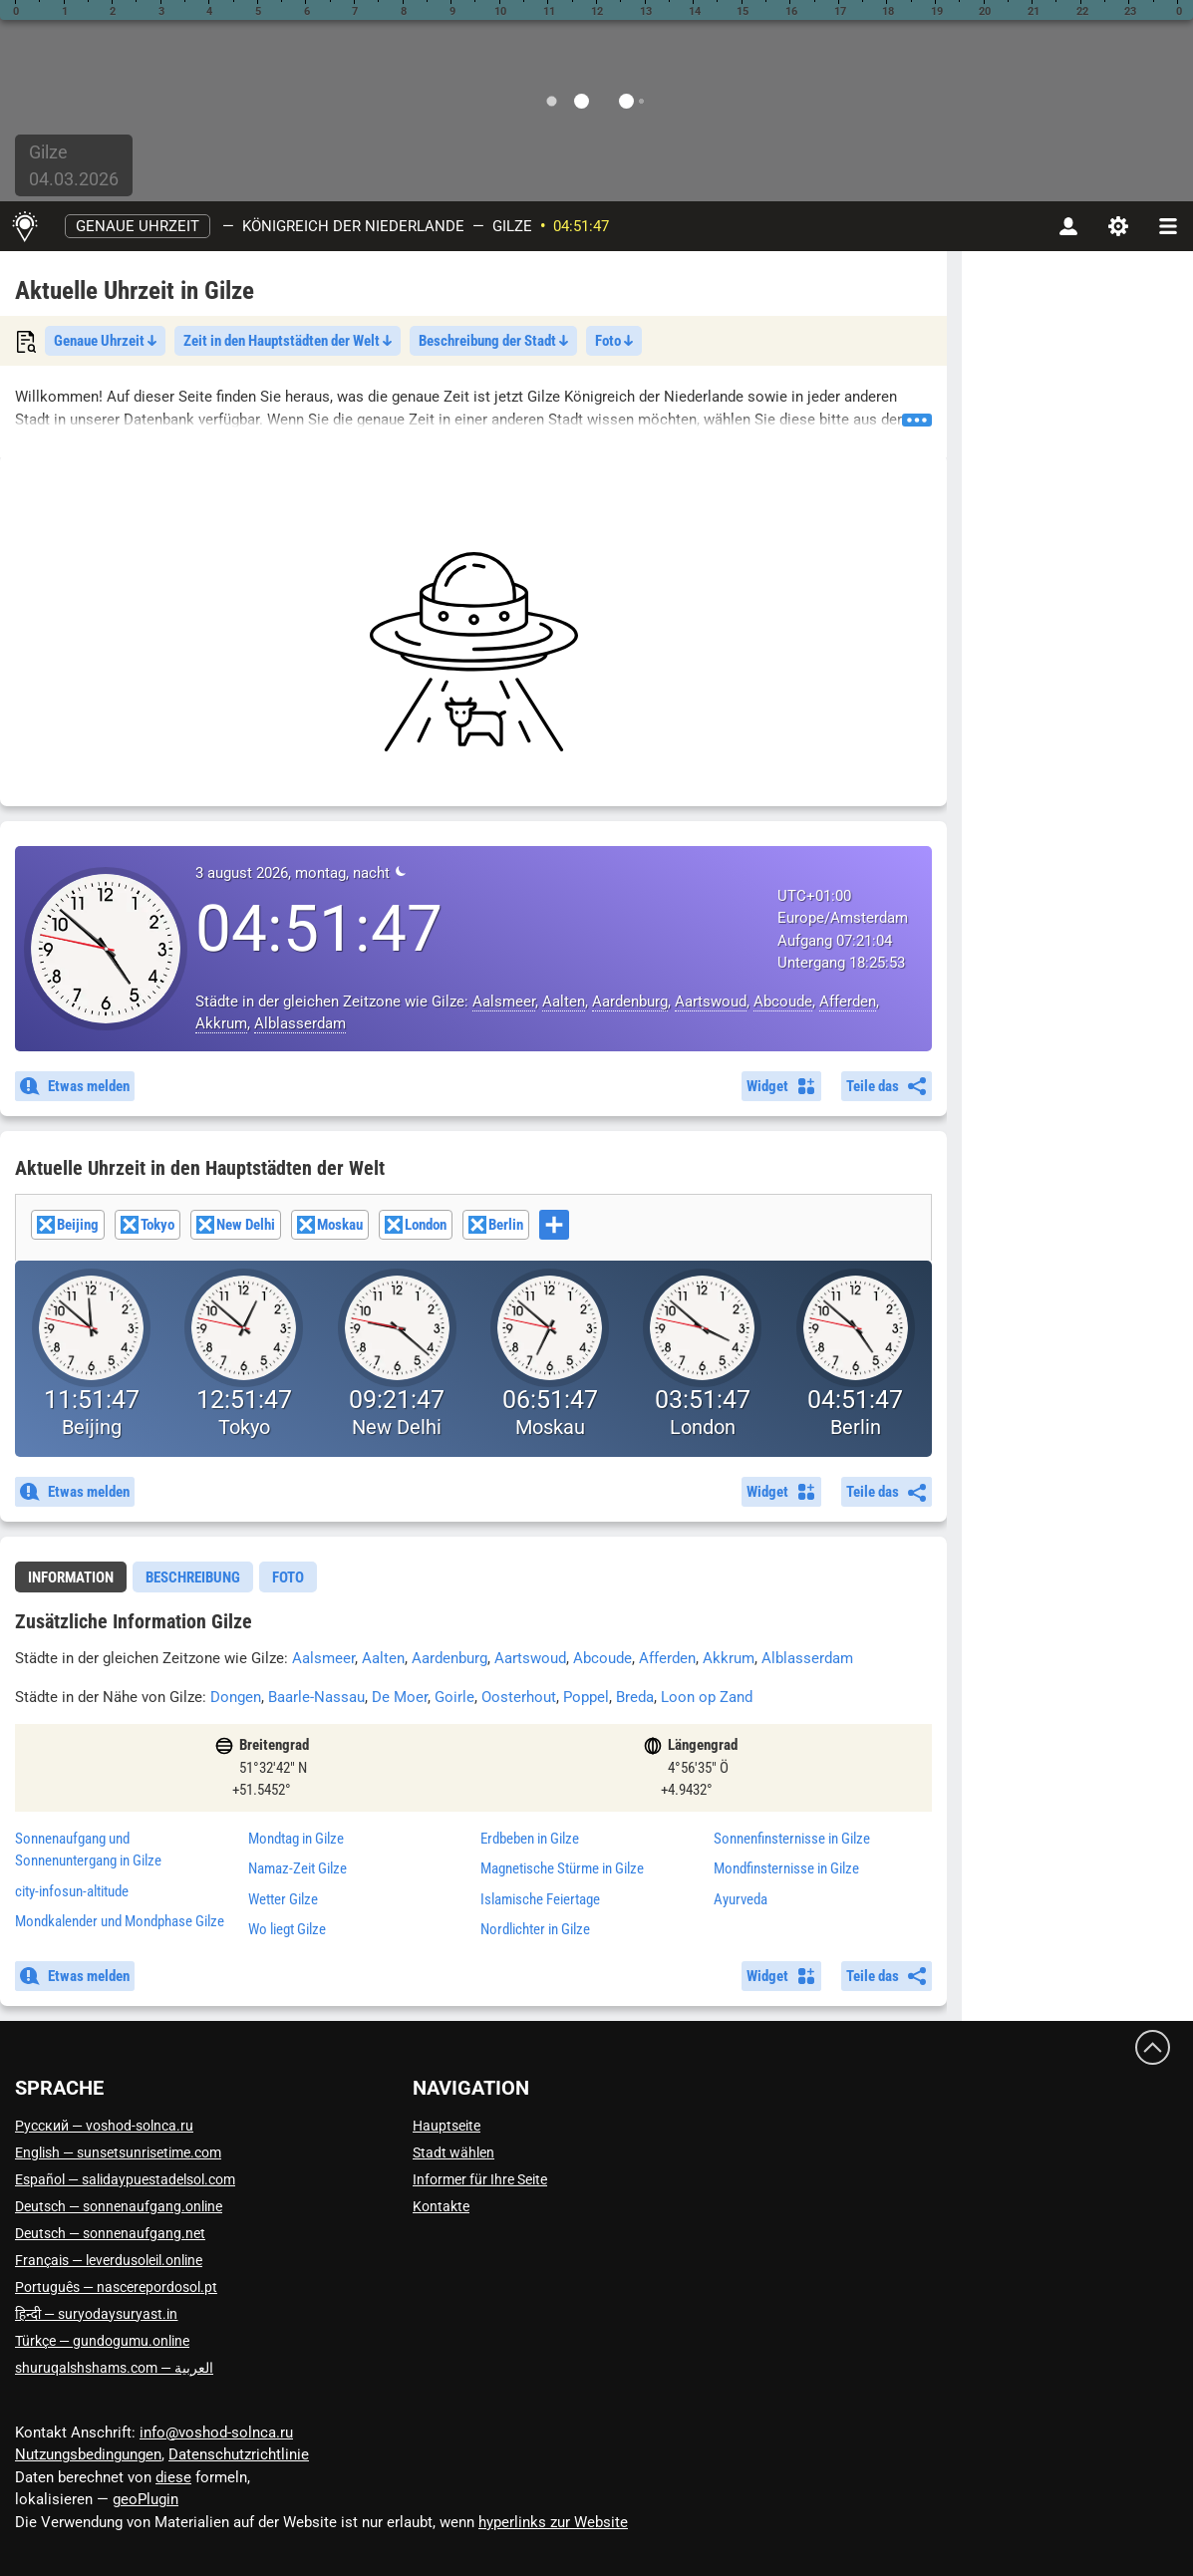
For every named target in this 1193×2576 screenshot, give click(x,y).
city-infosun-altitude (72, 1891)
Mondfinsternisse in (786, 1868)
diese (173, 2477)
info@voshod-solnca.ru (216, 2432)
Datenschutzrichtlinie (238, 2454)
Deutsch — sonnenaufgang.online (118, 2206)
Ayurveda (740, 1899)
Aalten (563, 1001)
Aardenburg (630, 1001)
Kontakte (441, 2206)
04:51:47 (581, 226)
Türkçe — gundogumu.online (102, 2341)
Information (71, 1577)
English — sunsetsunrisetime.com (118, 2152)
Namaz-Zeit (297, 1868)
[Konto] (1068, 226)
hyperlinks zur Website (553, 2522)
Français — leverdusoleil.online (108, 2260)
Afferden (847, 1001)
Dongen (235, 1697)
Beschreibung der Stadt (493, 341)
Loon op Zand (706, 1697)
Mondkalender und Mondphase (119, 1921)
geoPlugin (145, 2499)
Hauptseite (446, 2126)
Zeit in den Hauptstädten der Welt (287, 341)
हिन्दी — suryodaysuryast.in (96, 2314)
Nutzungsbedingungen (88, 2454)
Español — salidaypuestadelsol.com (125, 2179)
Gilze (512, 226)
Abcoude (782, 1001)
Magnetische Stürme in (562, 1868)
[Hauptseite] (24, 226)
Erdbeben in (529, 1839)
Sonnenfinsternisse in (792, 1839)
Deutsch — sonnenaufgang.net (110, 2233)
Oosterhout (518, 1697)
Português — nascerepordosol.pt (116, 2287)
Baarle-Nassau (316, 1697)
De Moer (400, 1697)
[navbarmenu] (1168, 226)
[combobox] (473, 1228)
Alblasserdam (300, 1023)
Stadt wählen (453, 2152)
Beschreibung (193, 1577)
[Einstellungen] (1118, 226)
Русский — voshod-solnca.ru (104, 2126)
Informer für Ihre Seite (480, 2179)
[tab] (71, 1577)
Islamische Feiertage (540, 1899)
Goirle (454, 1697)
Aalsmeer (503, 1001)
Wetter (283, 1899)
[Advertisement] (473, 651)
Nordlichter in (535, 1929)
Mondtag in (296, 1839)
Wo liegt (287, 1929)
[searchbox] (574, 1227)
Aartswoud (710, 1001)
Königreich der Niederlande (353, 226)
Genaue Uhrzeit (137, 226)
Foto (614, 341)
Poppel (586, 1697)
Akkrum (221, 1023)
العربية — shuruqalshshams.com (114, 2368)
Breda (635, 1697)
